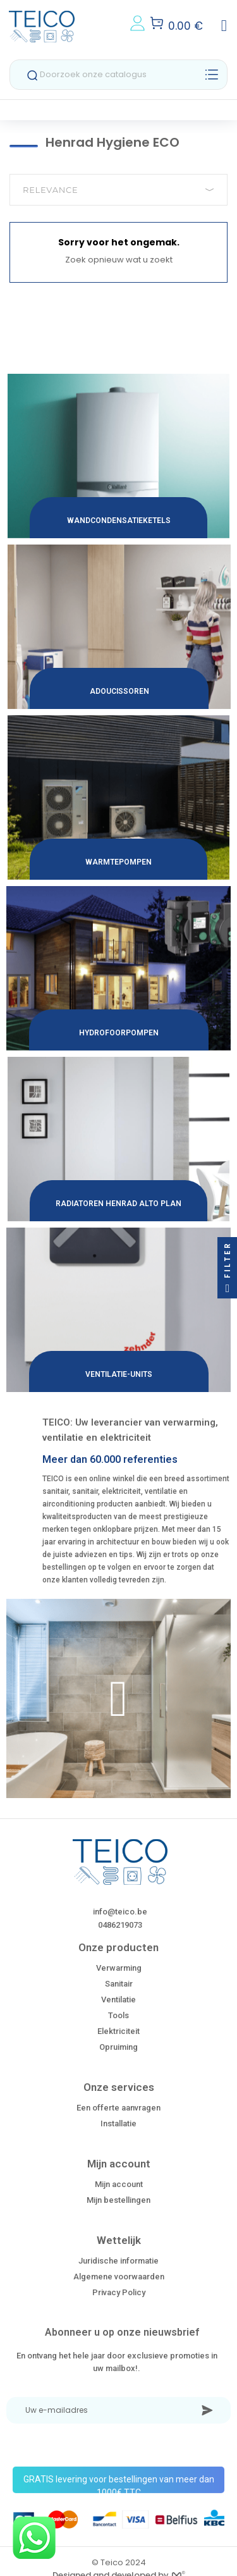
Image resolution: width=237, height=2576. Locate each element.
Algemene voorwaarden (118, 2276)
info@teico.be (120, 1911)
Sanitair (119, 1983)
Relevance (118, 190)
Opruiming (118, 2047)
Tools (118, 2015)
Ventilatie (118, 1999)
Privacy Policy (118, 2292)
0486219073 (120, 1925)
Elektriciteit (118, 2031)
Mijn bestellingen (118, 2200)
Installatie (118, 2123)
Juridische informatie (118, 2260)
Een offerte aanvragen (118, 2107)
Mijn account (119, 2184)
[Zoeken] (118, 74)
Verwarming (119, 1968)
